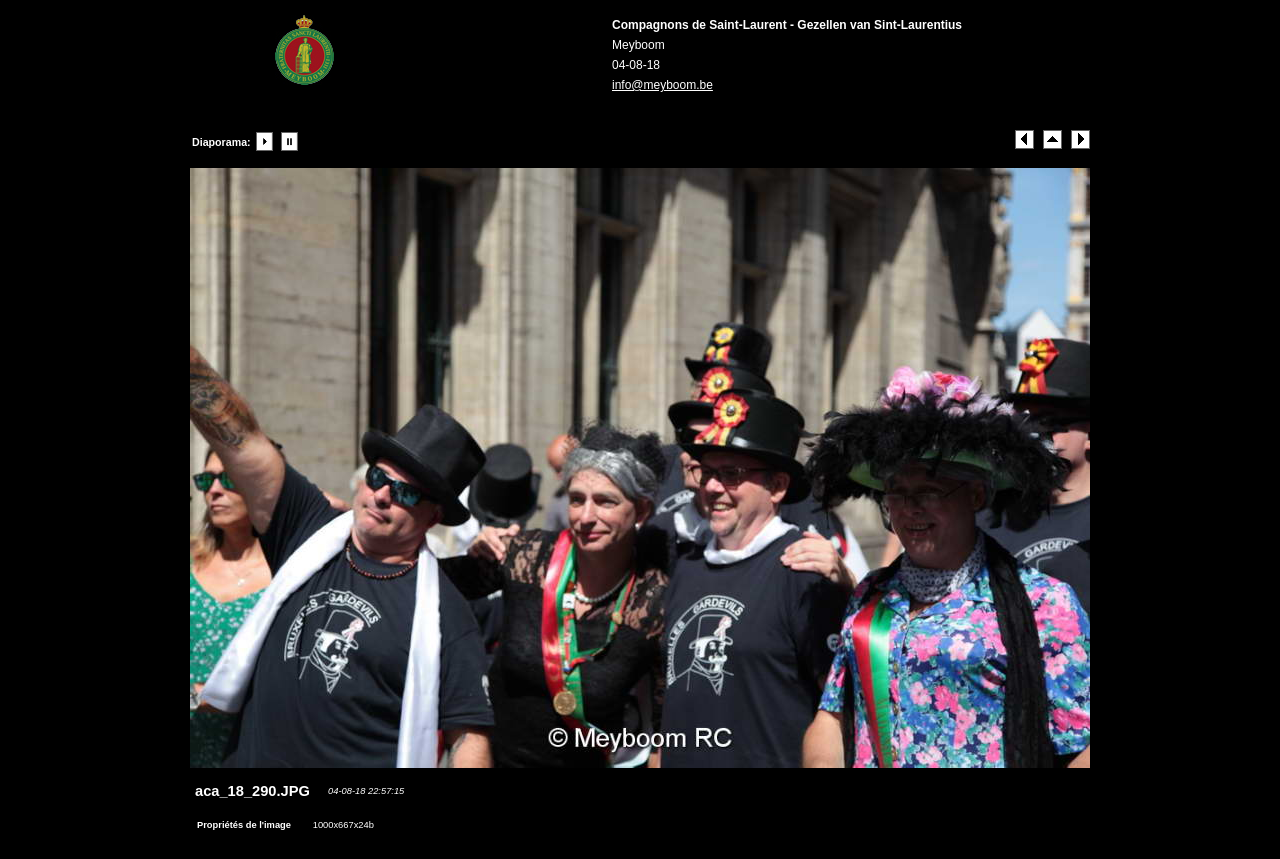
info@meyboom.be (662, 85)
